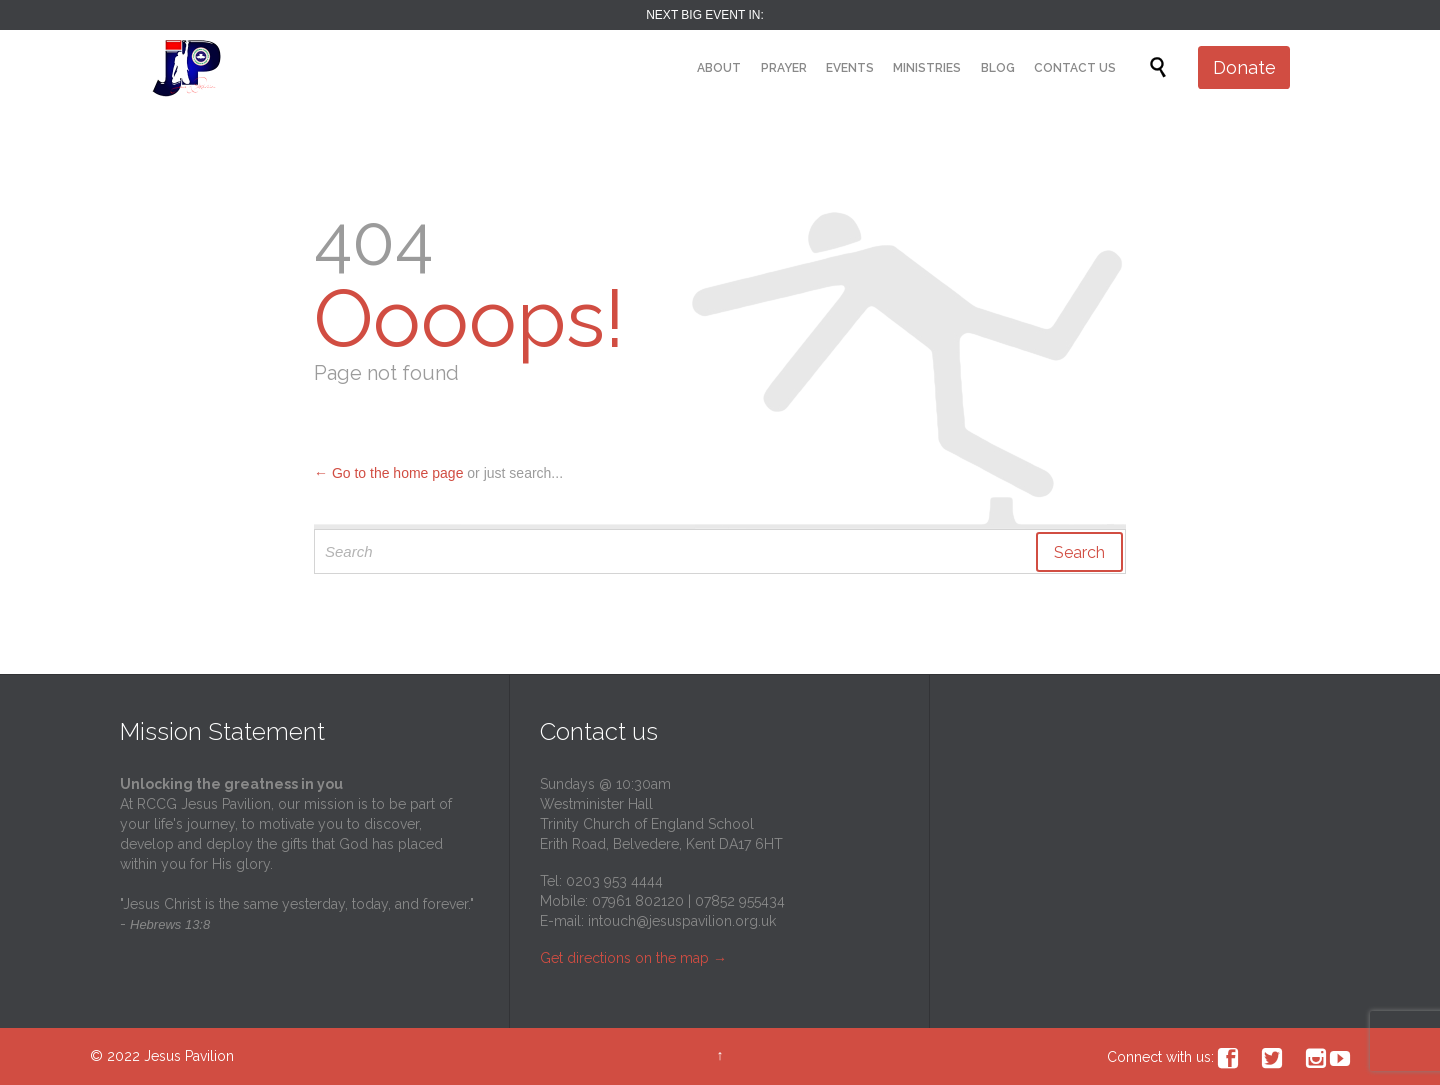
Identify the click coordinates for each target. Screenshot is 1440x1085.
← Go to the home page (388, 473)
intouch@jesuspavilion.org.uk (682, 921)
